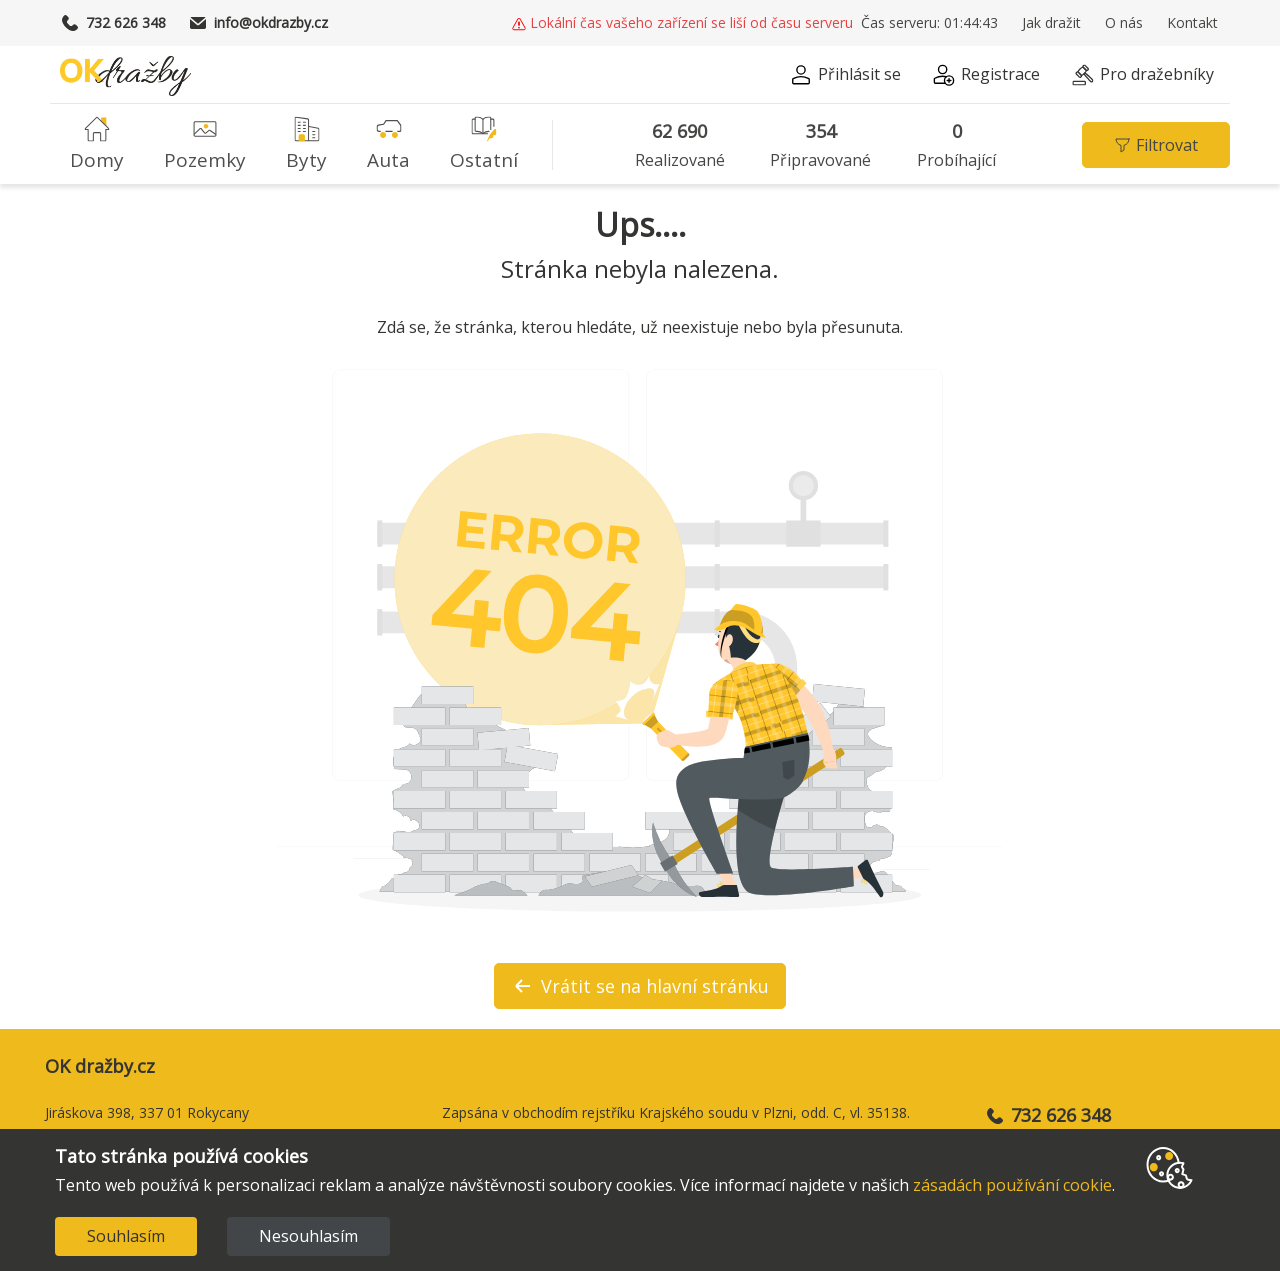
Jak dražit (1051, 23)
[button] (755, 23)
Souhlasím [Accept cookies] (126, 1236)
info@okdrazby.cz (259, 23)
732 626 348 (114, 23)
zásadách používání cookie (1012, 1185)
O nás (1124, 23)
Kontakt (1192, 23)
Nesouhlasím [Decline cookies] (308, 1236)
